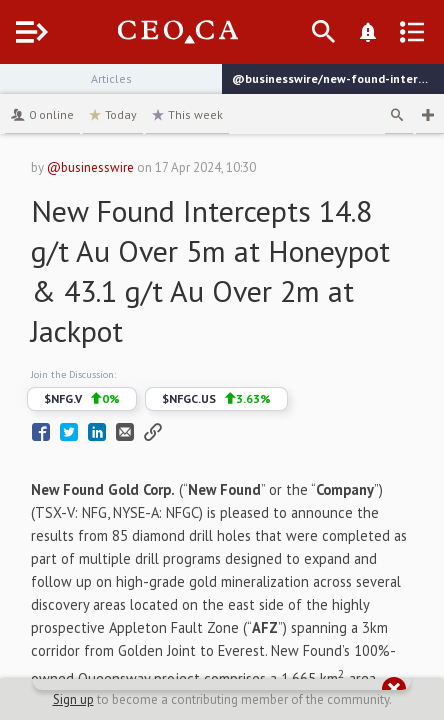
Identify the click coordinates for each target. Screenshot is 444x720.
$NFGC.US (216, 399)
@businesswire (90, 167)
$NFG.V (82, 399)
